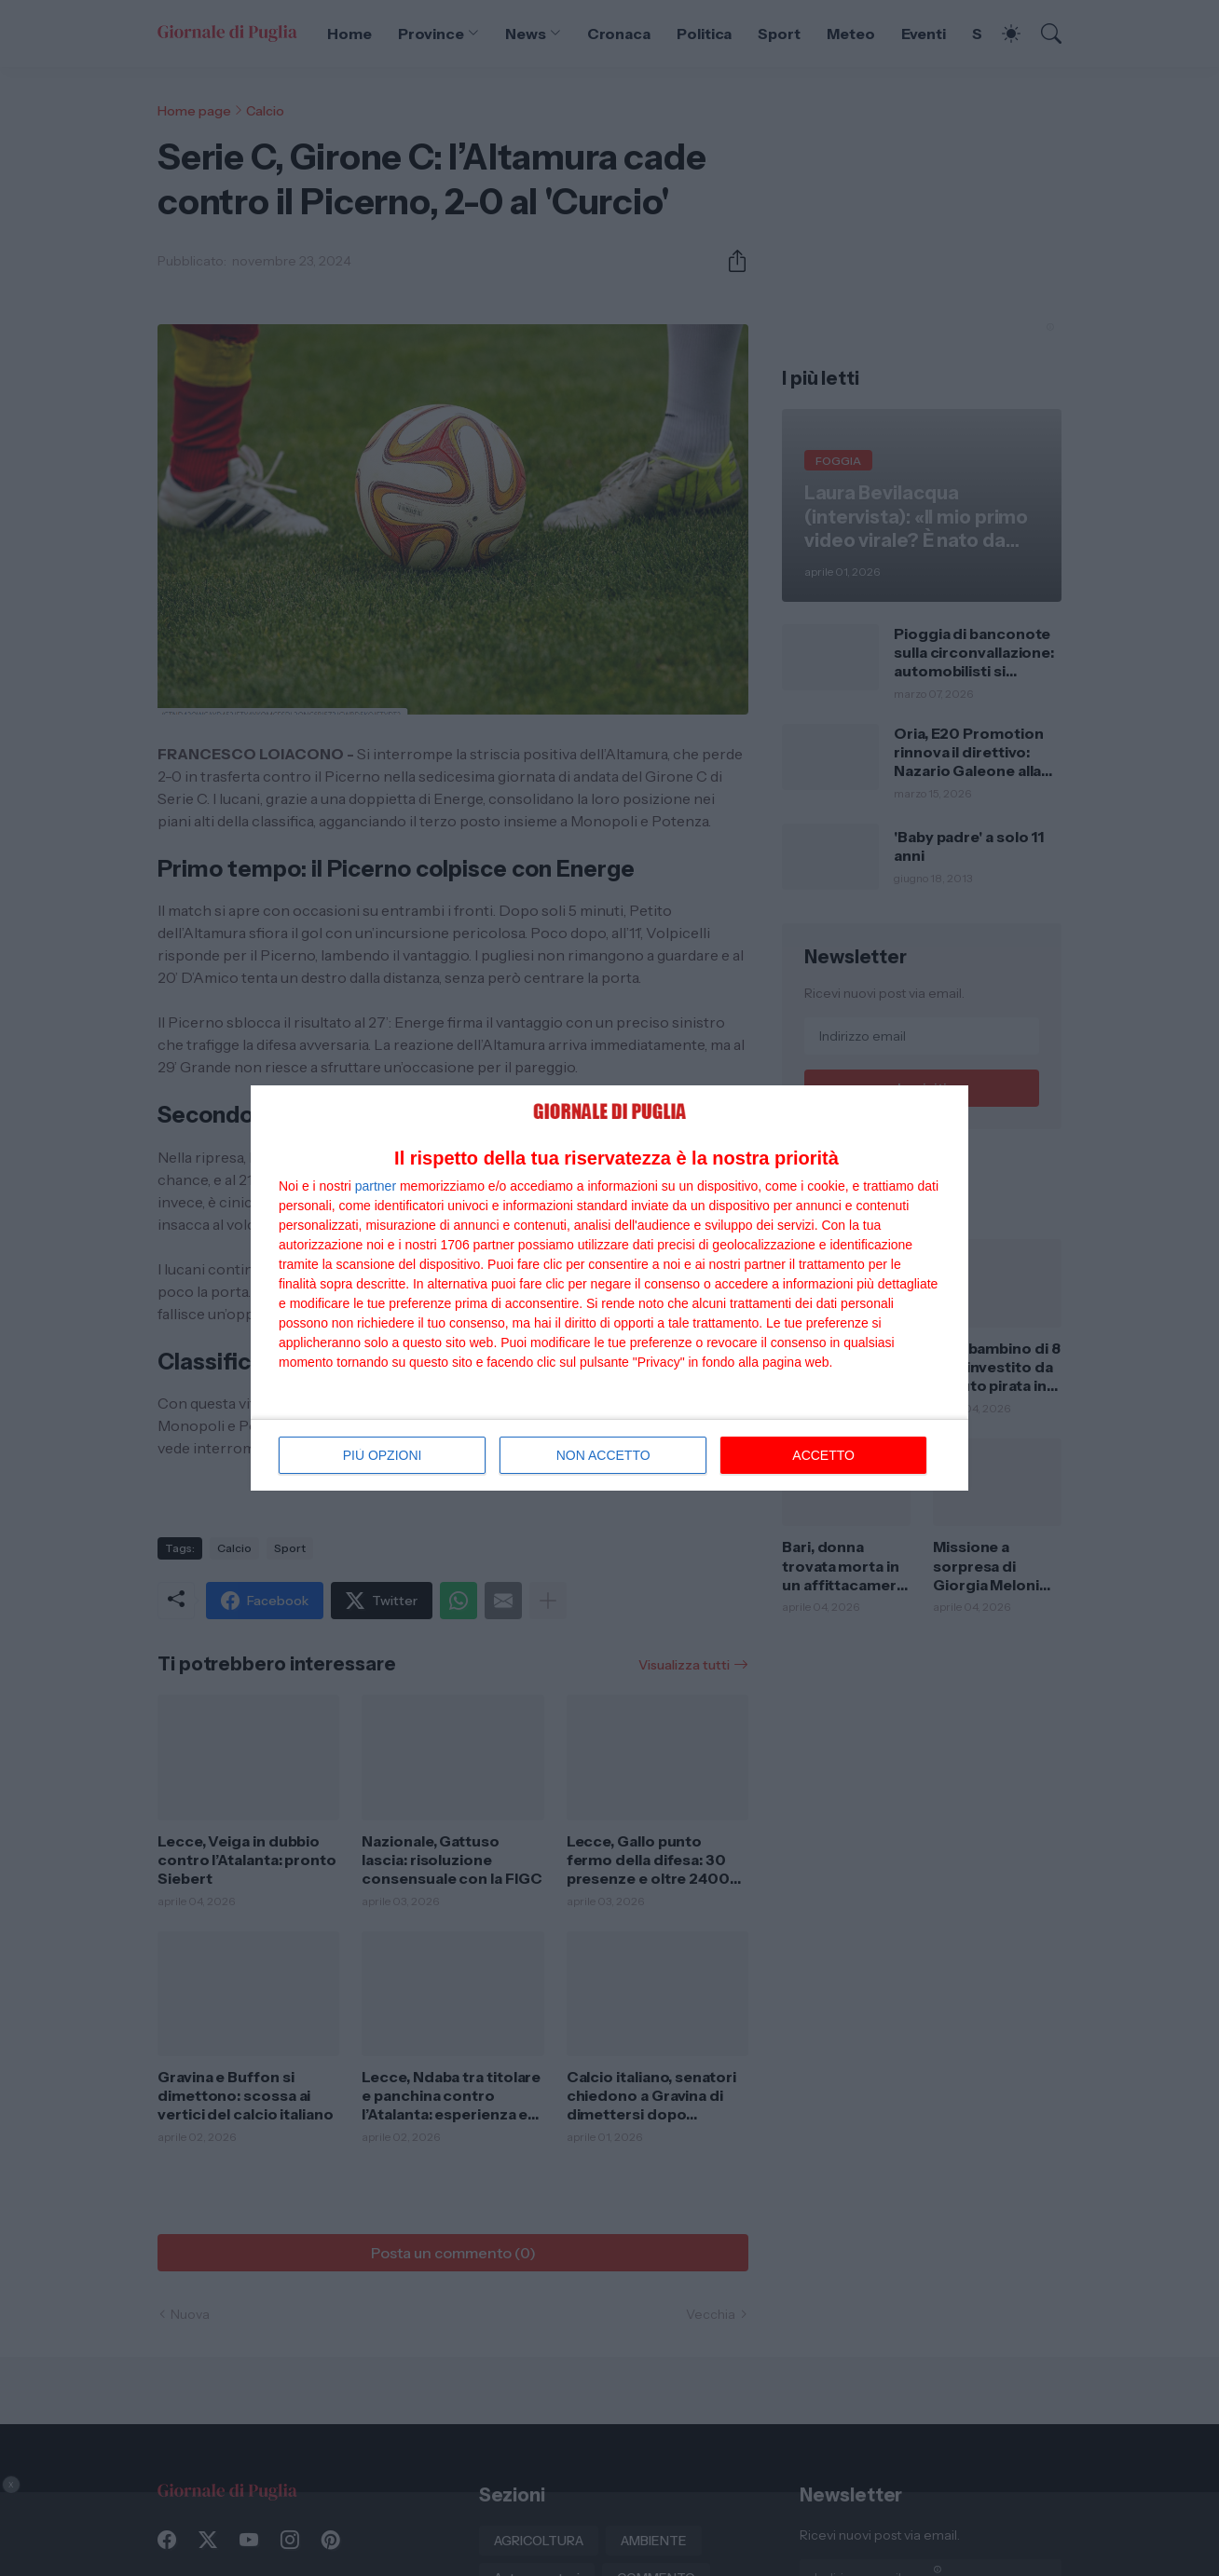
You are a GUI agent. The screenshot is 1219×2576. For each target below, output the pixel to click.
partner (375, 1186)
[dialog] (609, 1287)
